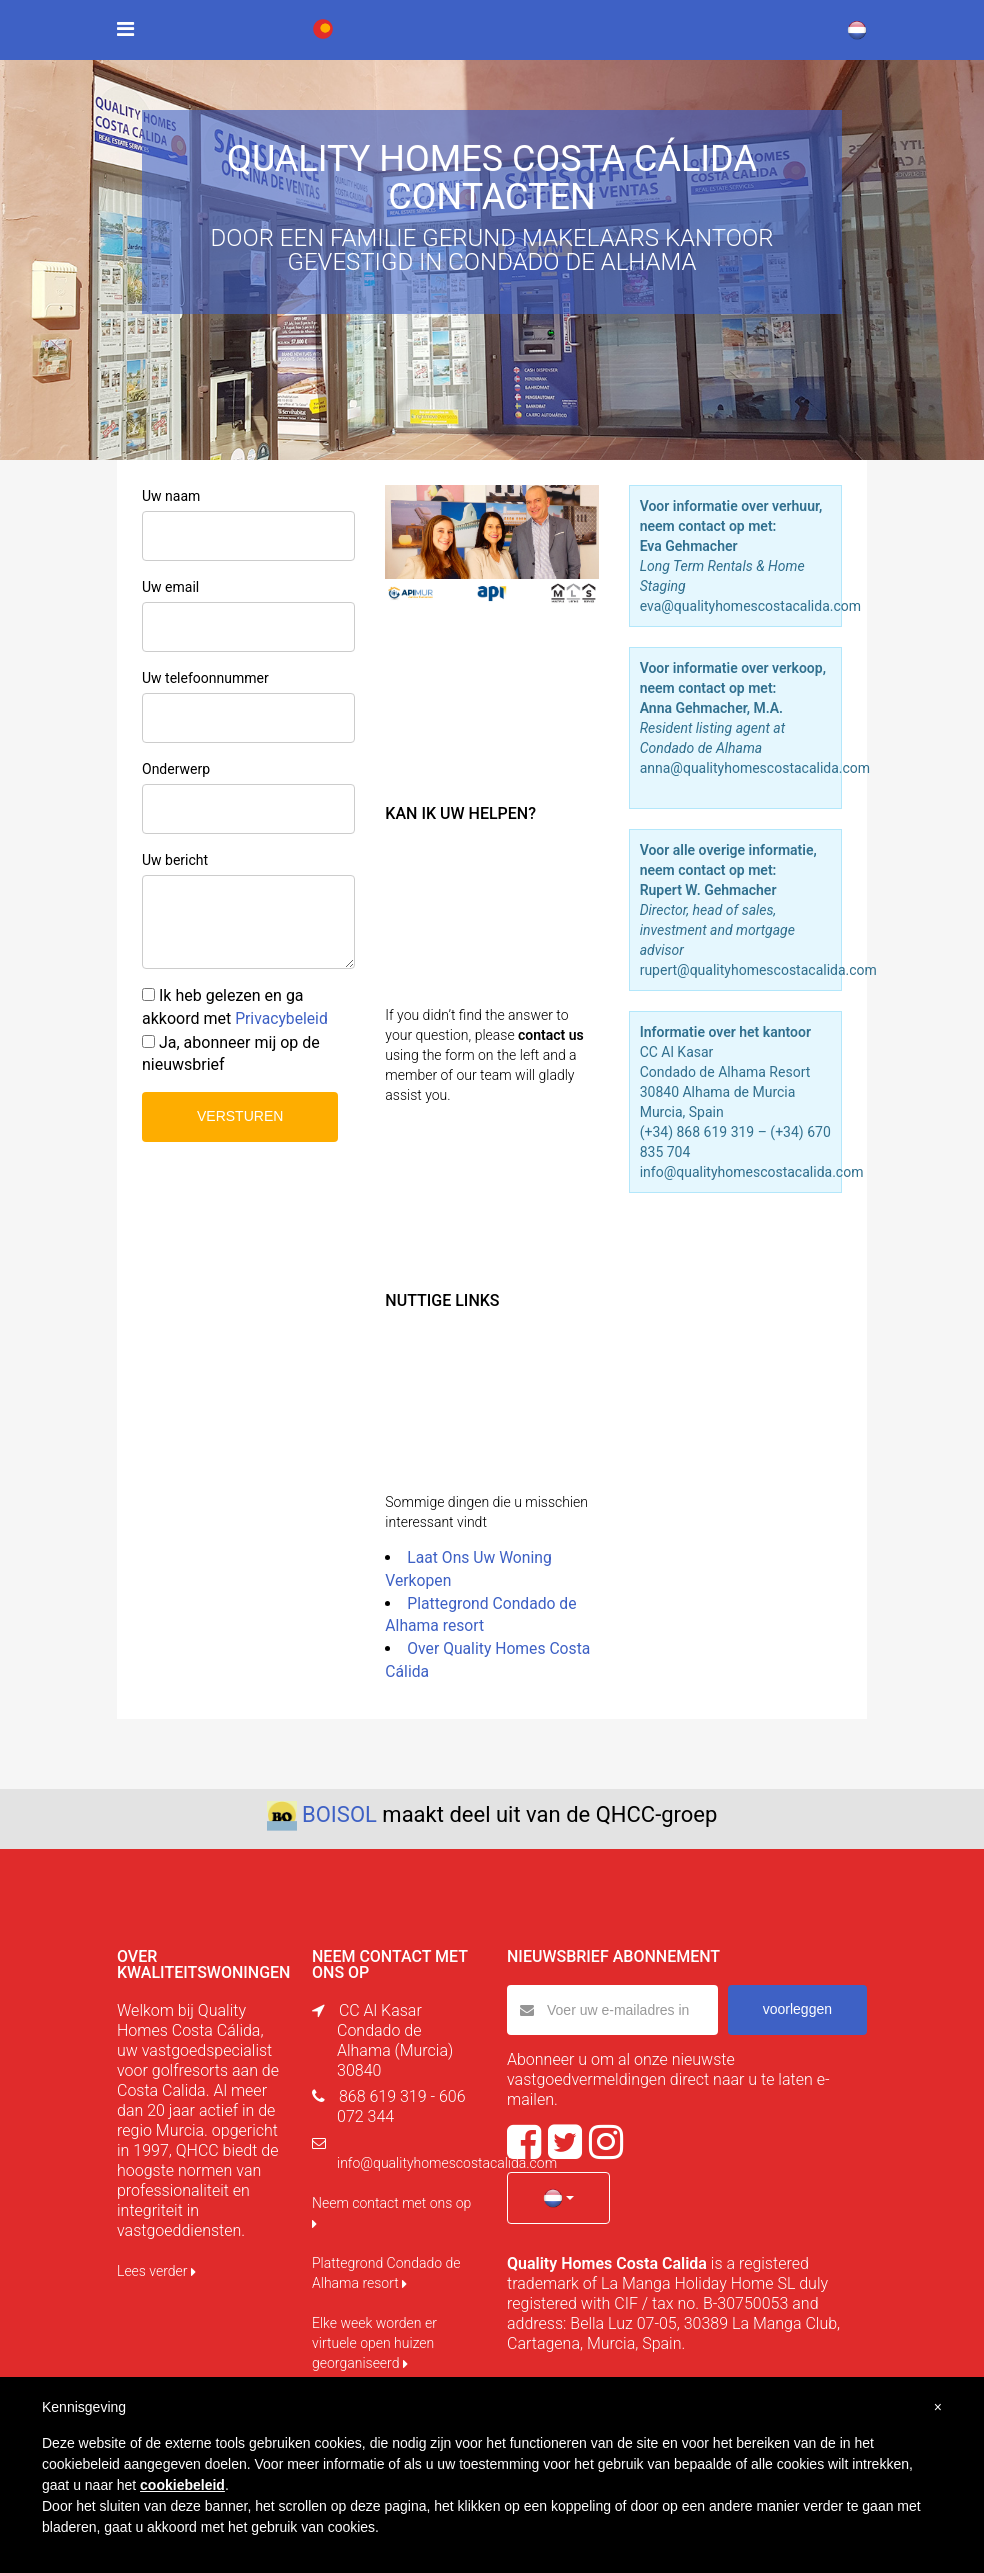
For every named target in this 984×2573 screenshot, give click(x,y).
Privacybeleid (282, 1018)
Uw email (170, 587)
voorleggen (797, 2009)
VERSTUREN (240, 1116)
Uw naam (171, 496)
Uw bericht (175, 860)
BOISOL (339, 1814)
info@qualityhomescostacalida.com (447, 2163)
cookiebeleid (182, 2485)
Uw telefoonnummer (205, 678)
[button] (558, 2198)
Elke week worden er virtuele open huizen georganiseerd (374, 2343)
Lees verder (156, 2271)
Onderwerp (176, 769)
